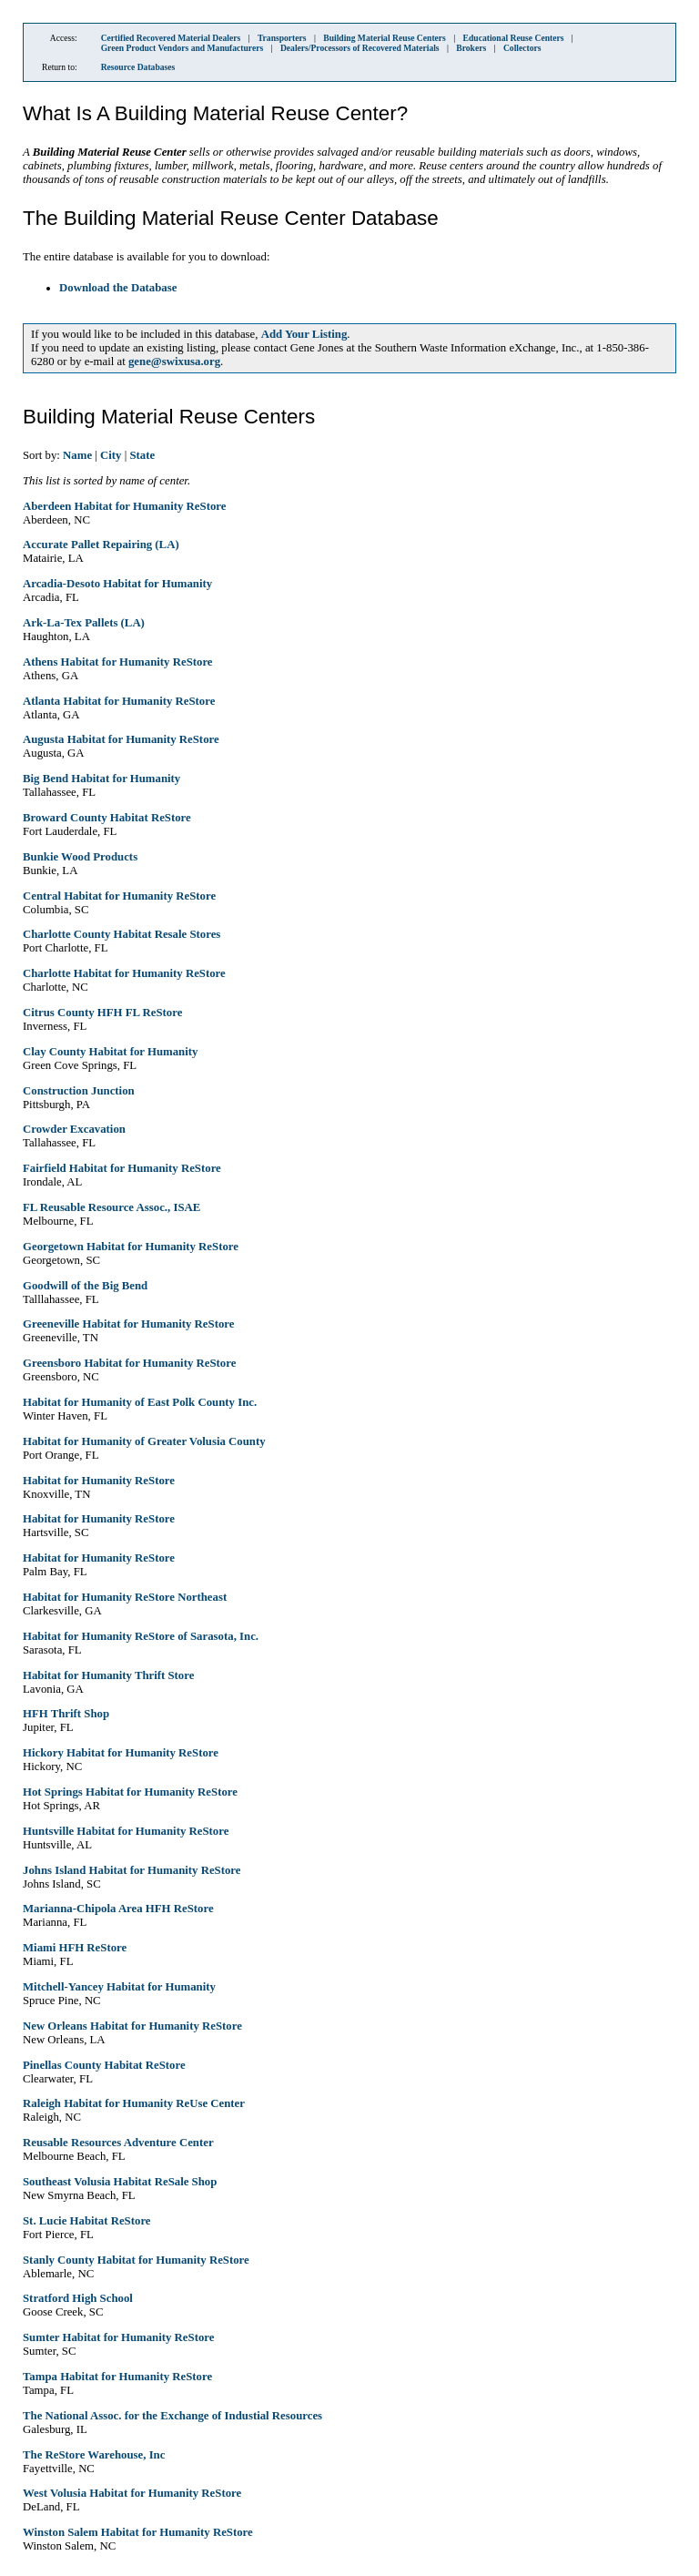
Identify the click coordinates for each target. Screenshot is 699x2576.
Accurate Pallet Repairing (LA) (101, 544)
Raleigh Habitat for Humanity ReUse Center (134, 2103)
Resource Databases (138, 67)
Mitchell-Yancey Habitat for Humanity (119, 1986)
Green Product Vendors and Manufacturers (182, 48)
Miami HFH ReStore (75, 1947)
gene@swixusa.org (174, 361)
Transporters (282, 38)
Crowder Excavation (74, 1129)
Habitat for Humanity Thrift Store (108, 1675)
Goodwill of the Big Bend (85, 1285)
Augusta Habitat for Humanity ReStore (121, 739)
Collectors (522, 48)
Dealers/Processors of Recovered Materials (360, 48)
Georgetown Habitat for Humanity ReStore (130, 1246)
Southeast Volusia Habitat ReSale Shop (120, 2181)
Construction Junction (79, 1090)
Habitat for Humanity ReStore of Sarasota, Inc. (140, 1636)
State (142, 455)
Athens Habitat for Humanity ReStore (118, 662)
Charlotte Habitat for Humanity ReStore (124, 973)
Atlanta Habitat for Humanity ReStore (119, 701)
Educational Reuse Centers (513, 38)
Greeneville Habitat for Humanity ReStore (128, 1324)
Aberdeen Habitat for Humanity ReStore (124, 506)
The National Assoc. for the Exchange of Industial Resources (172, 2415)
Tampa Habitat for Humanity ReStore (117, 2376)
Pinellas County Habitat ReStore (104, 2065)
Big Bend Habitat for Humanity (101, 778)
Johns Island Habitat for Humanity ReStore (132, 1870)
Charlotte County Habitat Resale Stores (121, 934)
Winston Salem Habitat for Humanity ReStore (138, 2532)
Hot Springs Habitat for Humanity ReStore (130, 1792)
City (110, 455)
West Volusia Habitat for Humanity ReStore (132, 2493)
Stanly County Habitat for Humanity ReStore (136, 2260)
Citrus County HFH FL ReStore (102, 1012)
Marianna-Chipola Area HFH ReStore (118, 1908)
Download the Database (118, 287)
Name (77, 455)
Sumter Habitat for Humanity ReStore (118, 2337)
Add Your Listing (304, 334)
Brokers (471, 48)
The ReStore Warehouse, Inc (94, 2455)
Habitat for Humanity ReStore (99, 1480)
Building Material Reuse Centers (384, 38)
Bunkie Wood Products (80, 856)
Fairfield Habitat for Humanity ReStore (122, 1168)
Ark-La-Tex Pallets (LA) (84, 622)
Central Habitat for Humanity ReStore (119, 896)
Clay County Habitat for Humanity (110, 1051)
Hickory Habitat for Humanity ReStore (120, 1752)
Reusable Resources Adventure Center (118, 2142)
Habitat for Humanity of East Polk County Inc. (140, 1402)
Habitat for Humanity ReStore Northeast (125, 1597)
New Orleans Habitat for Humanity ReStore (132, 2026)
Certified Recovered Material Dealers (171, 38)
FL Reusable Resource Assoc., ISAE (111, 1207)
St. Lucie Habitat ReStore (87, 2221)
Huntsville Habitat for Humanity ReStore (125, 1831)
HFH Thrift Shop (66, 1713)
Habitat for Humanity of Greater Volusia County (144, 1441)
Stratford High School (78, 2298)
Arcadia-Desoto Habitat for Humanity (117, 583)
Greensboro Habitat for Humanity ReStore (129, 1363)
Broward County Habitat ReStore (107, 817)
